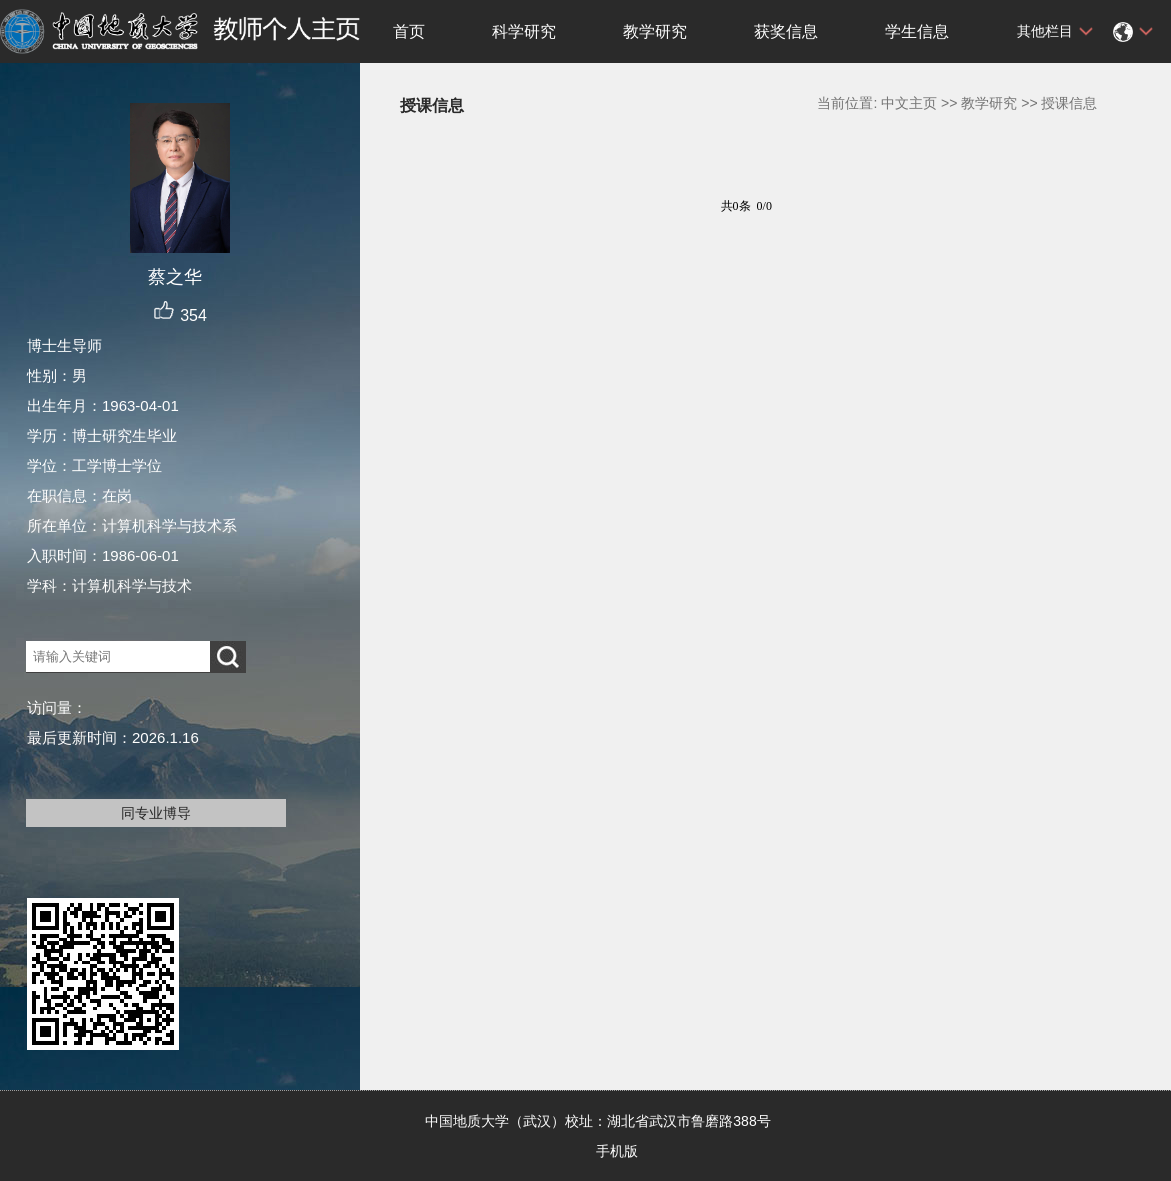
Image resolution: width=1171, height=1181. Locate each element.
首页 (409, 31)
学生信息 (917, 31)
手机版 (617, 1151)
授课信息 (1069, 103)
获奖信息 (786, 31)
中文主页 (909, 103)
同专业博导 (156, 813)
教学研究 (655, 31)
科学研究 (524, 31)
